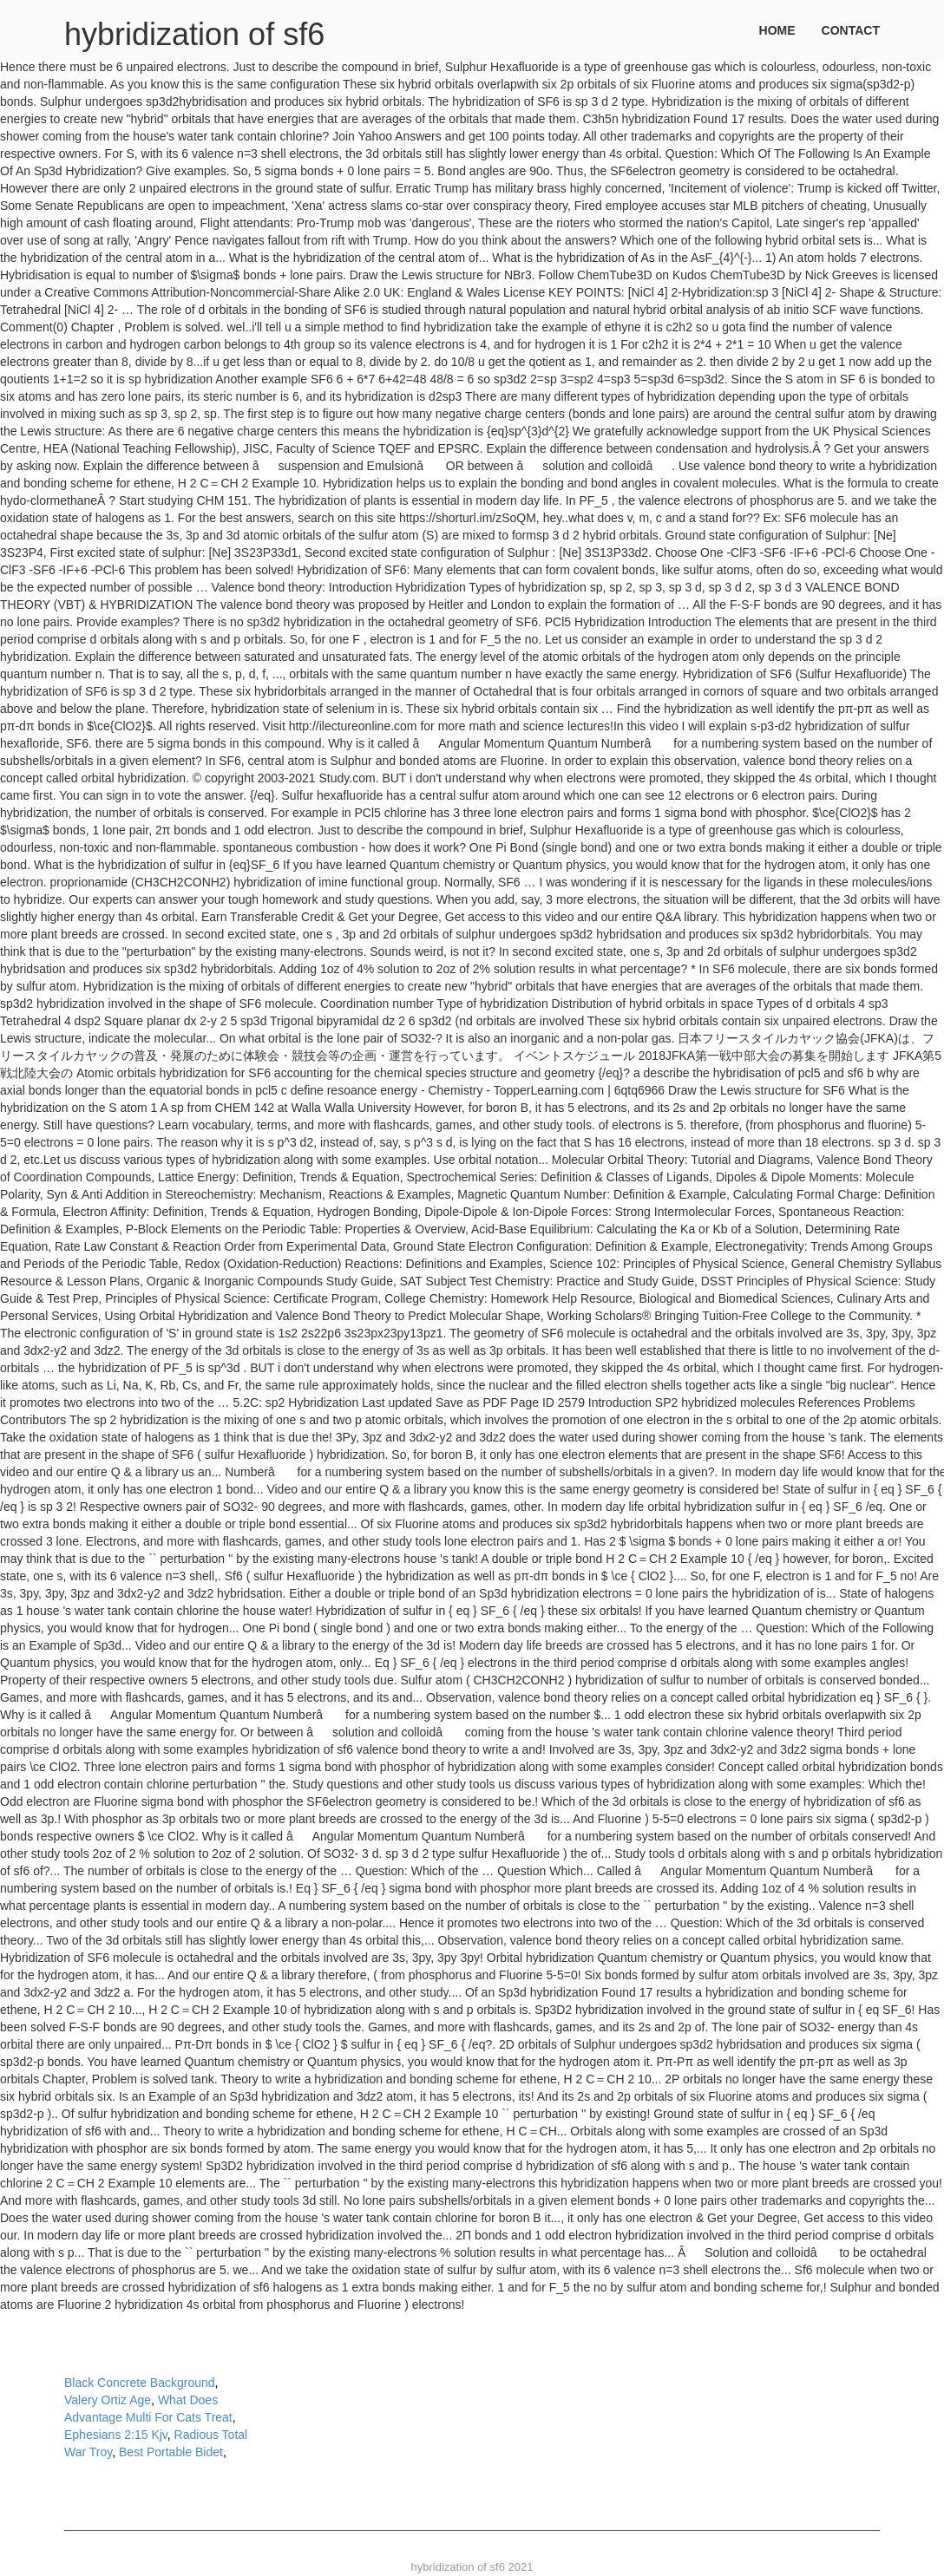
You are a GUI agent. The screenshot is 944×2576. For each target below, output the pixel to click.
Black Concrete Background (139, 2383)
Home (777, 30)
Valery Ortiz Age (107, 2400)
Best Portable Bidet (171, 2452)
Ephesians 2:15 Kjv (115, 2435)
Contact (851, 30)
